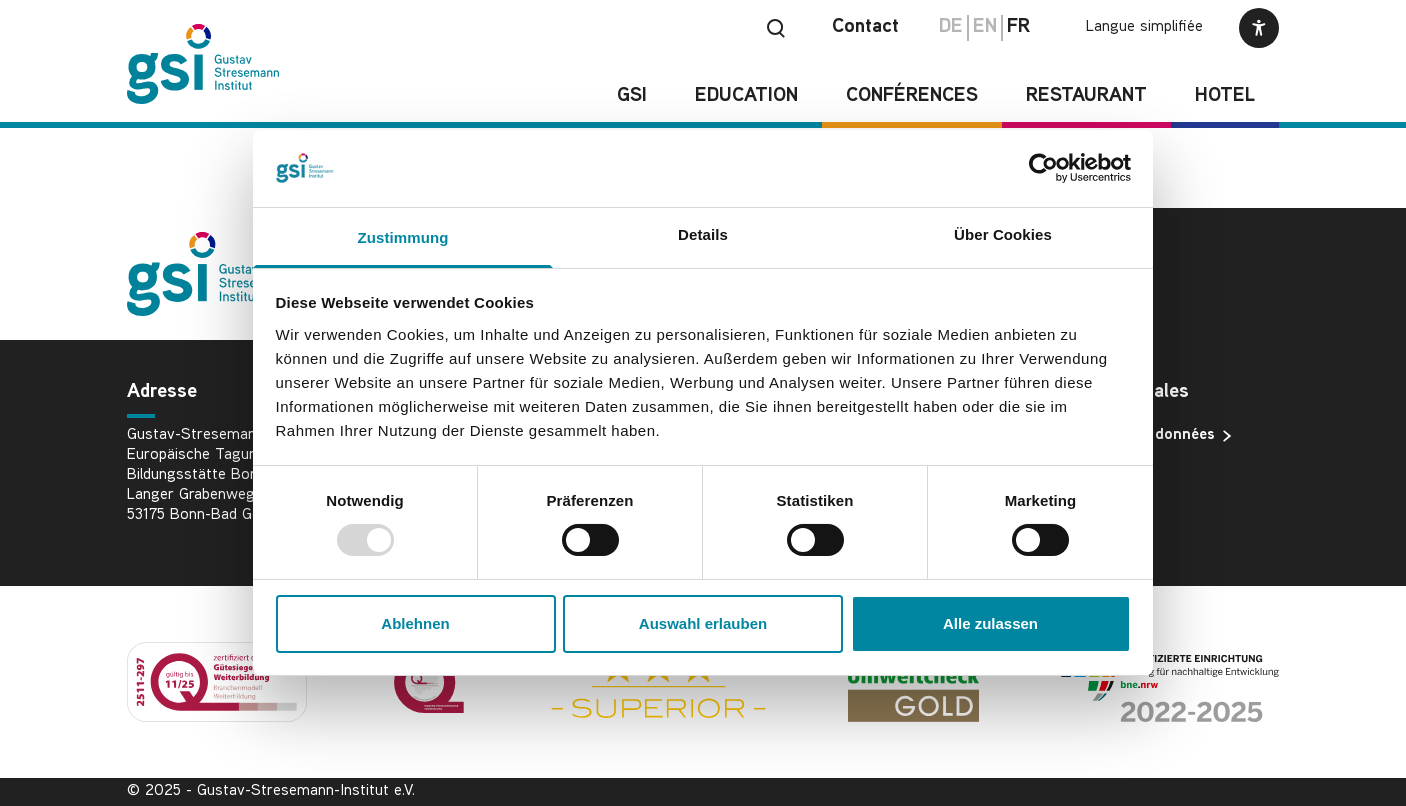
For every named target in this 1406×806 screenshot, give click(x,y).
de (951, 27)
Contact (865, 27)
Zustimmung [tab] (403, 237)
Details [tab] (703, 234)
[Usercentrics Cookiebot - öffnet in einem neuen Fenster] (1043, 168)
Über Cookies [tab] (1003, 234)
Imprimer (1083, 468)
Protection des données (1138, 436)
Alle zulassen (990, 623)
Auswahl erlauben (703, 623)
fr (1018, 27)
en (985, 27)
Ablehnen (415, 623)
